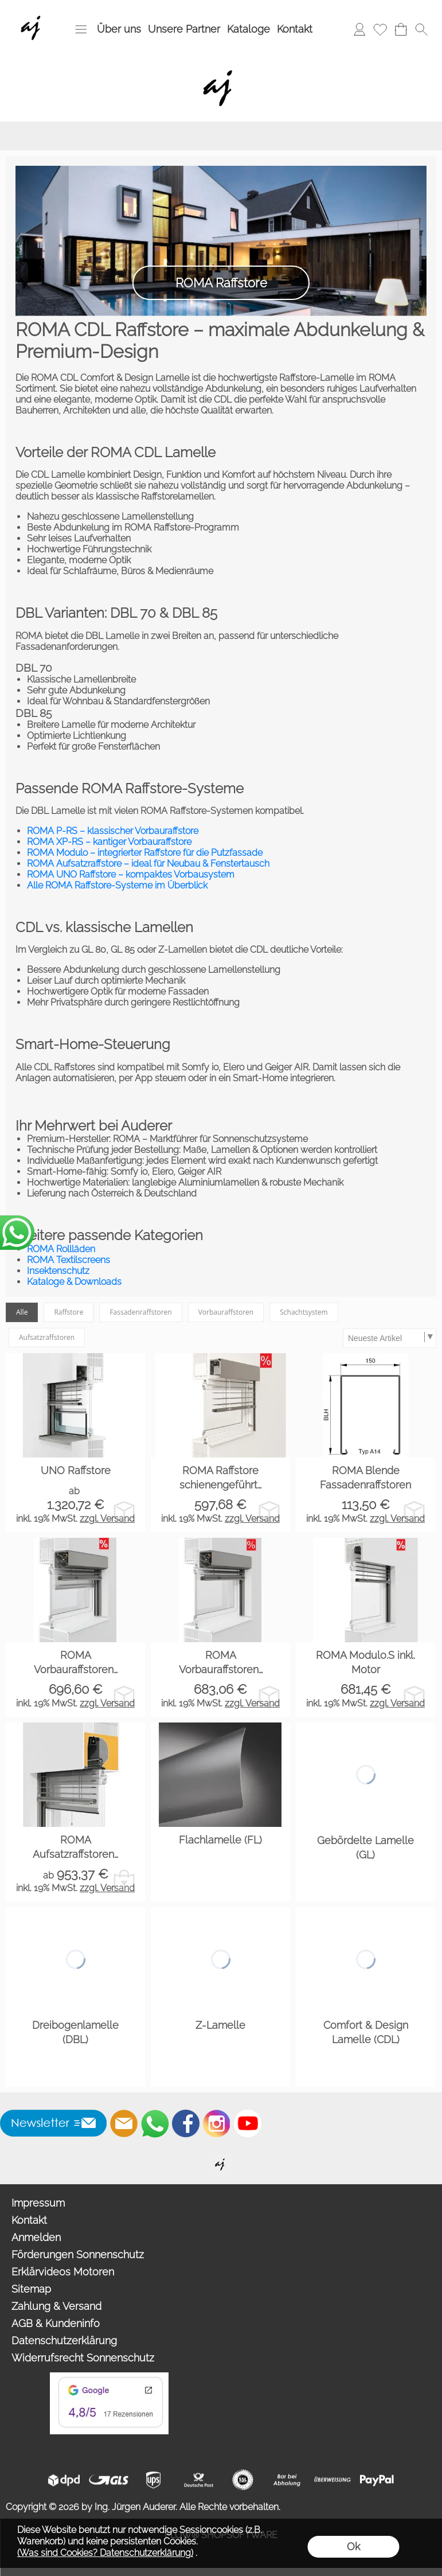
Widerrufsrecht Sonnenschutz (82, 2358)
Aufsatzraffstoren (47, 1337)
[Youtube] (247, 2123)
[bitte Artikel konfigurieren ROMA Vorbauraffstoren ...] (124, 1696)
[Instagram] (216, 2123)
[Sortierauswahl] (389, 1338)
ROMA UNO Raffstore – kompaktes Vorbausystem (130, 874)
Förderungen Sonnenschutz (77, 2254)
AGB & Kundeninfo (55, 2323)
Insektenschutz (58, 1270)
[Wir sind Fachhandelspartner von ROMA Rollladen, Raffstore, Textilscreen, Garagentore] (32, 12)
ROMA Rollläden (61, 1249)
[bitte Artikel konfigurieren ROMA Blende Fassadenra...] (414, 1511)
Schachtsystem (303, 1312)
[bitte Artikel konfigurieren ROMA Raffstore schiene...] (269, 1511)
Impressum (38, 2203)
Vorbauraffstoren (226, 1312)
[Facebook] (185, 2123)
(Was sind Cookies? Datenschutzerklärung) (105, 2552)
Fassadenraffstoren (140, 1312)
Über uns (119, 29)
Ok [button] (353, 2546)
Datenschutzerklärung (64, 2341)
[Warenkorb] (400, 29)
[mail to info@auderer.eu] (123, 2123)
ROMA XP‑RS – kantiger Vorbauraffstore (109, 841)
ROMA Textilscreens (68, 1259)
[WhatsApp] (154, 2123)
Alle (22, 1312)
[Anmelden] (359, 29)
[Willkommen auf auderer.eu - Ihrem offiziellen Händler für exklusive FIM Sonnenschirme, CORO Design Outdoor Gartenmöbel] (221, 2159)
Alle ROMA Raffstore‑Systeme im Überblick (117, 885)
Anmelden (36, 2237)
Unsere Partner (184, 29)
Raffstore (68, 1312)
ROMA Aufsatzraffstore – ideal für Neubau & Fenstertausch (148, 863)
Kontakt (294, 29)
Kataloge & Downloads (74, 1281)
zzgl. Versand (107, 1518)
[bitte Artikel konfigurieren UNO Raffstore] (124, 1511)
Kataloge (248, 29)
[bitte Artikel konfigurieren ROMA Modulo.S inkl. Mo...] (414, 1696)
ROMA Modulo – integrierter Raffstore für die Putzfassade (145, 852)
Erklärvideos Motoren (62, 2272)
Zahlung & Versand (56, 2306)
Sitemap (31, 2289)
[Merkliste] (380, 29)
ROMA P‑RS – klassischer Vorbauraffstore (112, 830)
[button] (81, 29)
